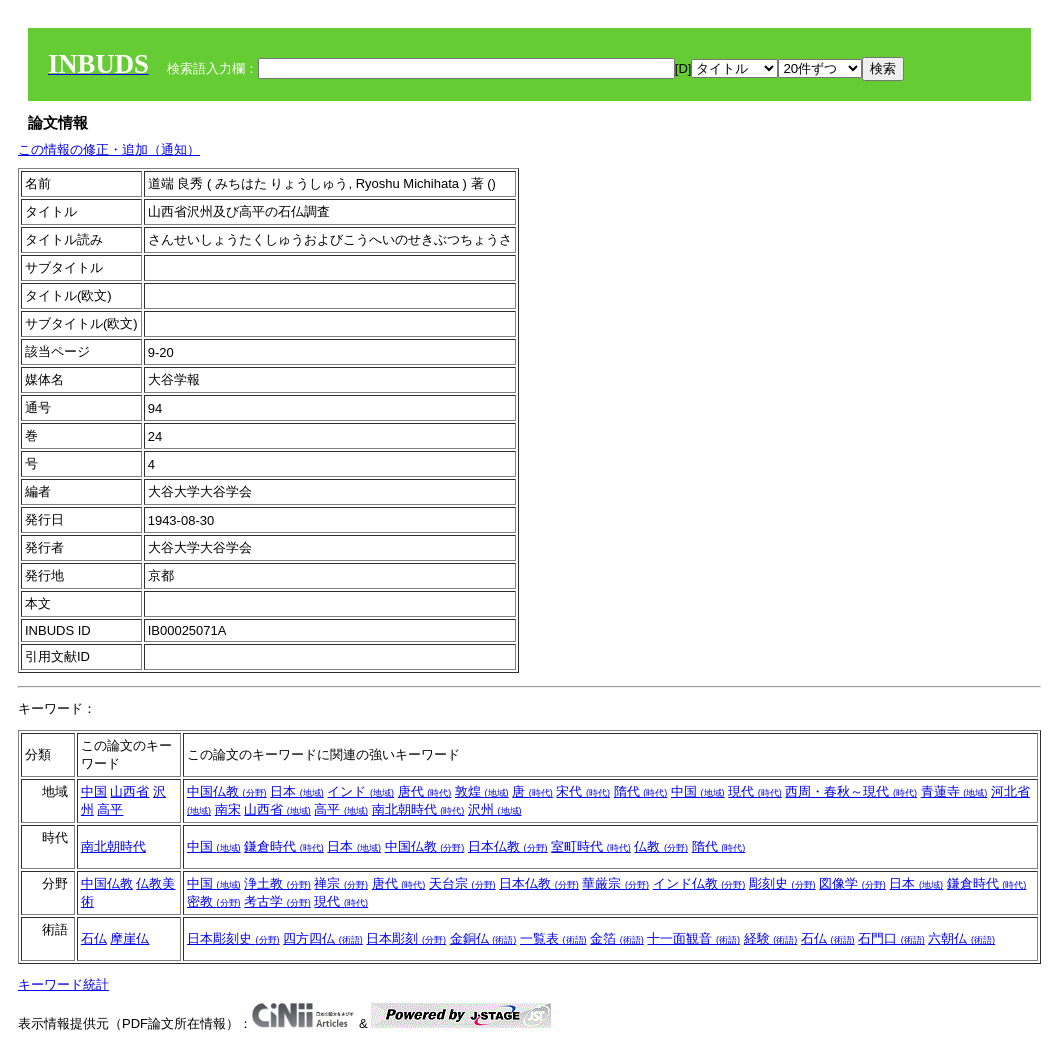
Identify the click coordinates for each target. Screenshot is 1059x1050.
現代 (755, 791)
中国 (94, 791)
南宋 (228, 809)
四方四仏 (323, 938)
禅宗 (341, 883)
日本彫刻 (406, 938)
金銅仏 (483, 938)
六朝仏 (961, 938)
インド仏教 (699, 883)
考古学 (277, 901)
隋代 (641, 791)
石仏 (94, 938)
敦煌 (482, 791)
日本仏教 (508, 846)
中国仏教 (227, 791)
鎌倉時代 (284, 846)
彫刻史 (782, 883)
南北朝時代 (418, 809)
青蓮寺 (954, 791)
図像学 (852, 883)
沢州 (495, 809)
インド (360, 791)
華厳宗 (615, 883)
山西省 (129, 791)
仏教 (661, 846)
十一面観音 (693, 938)
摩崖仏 (129, 938)
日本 (297, 791)
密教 (214, 901)
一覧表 (553, 938)
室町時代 (591, 846)
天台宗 (462, 883)
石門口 (891, 938)
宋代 (583, 791)
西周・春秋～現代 (851, 791)
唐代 (425, 791)
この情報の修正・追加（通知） (109, 149)
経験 (771, 938)
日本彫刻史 (233, 938)
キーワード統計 (63, 984)
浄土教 (277, 883)
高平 (110, 809)
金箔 (617, 938)
